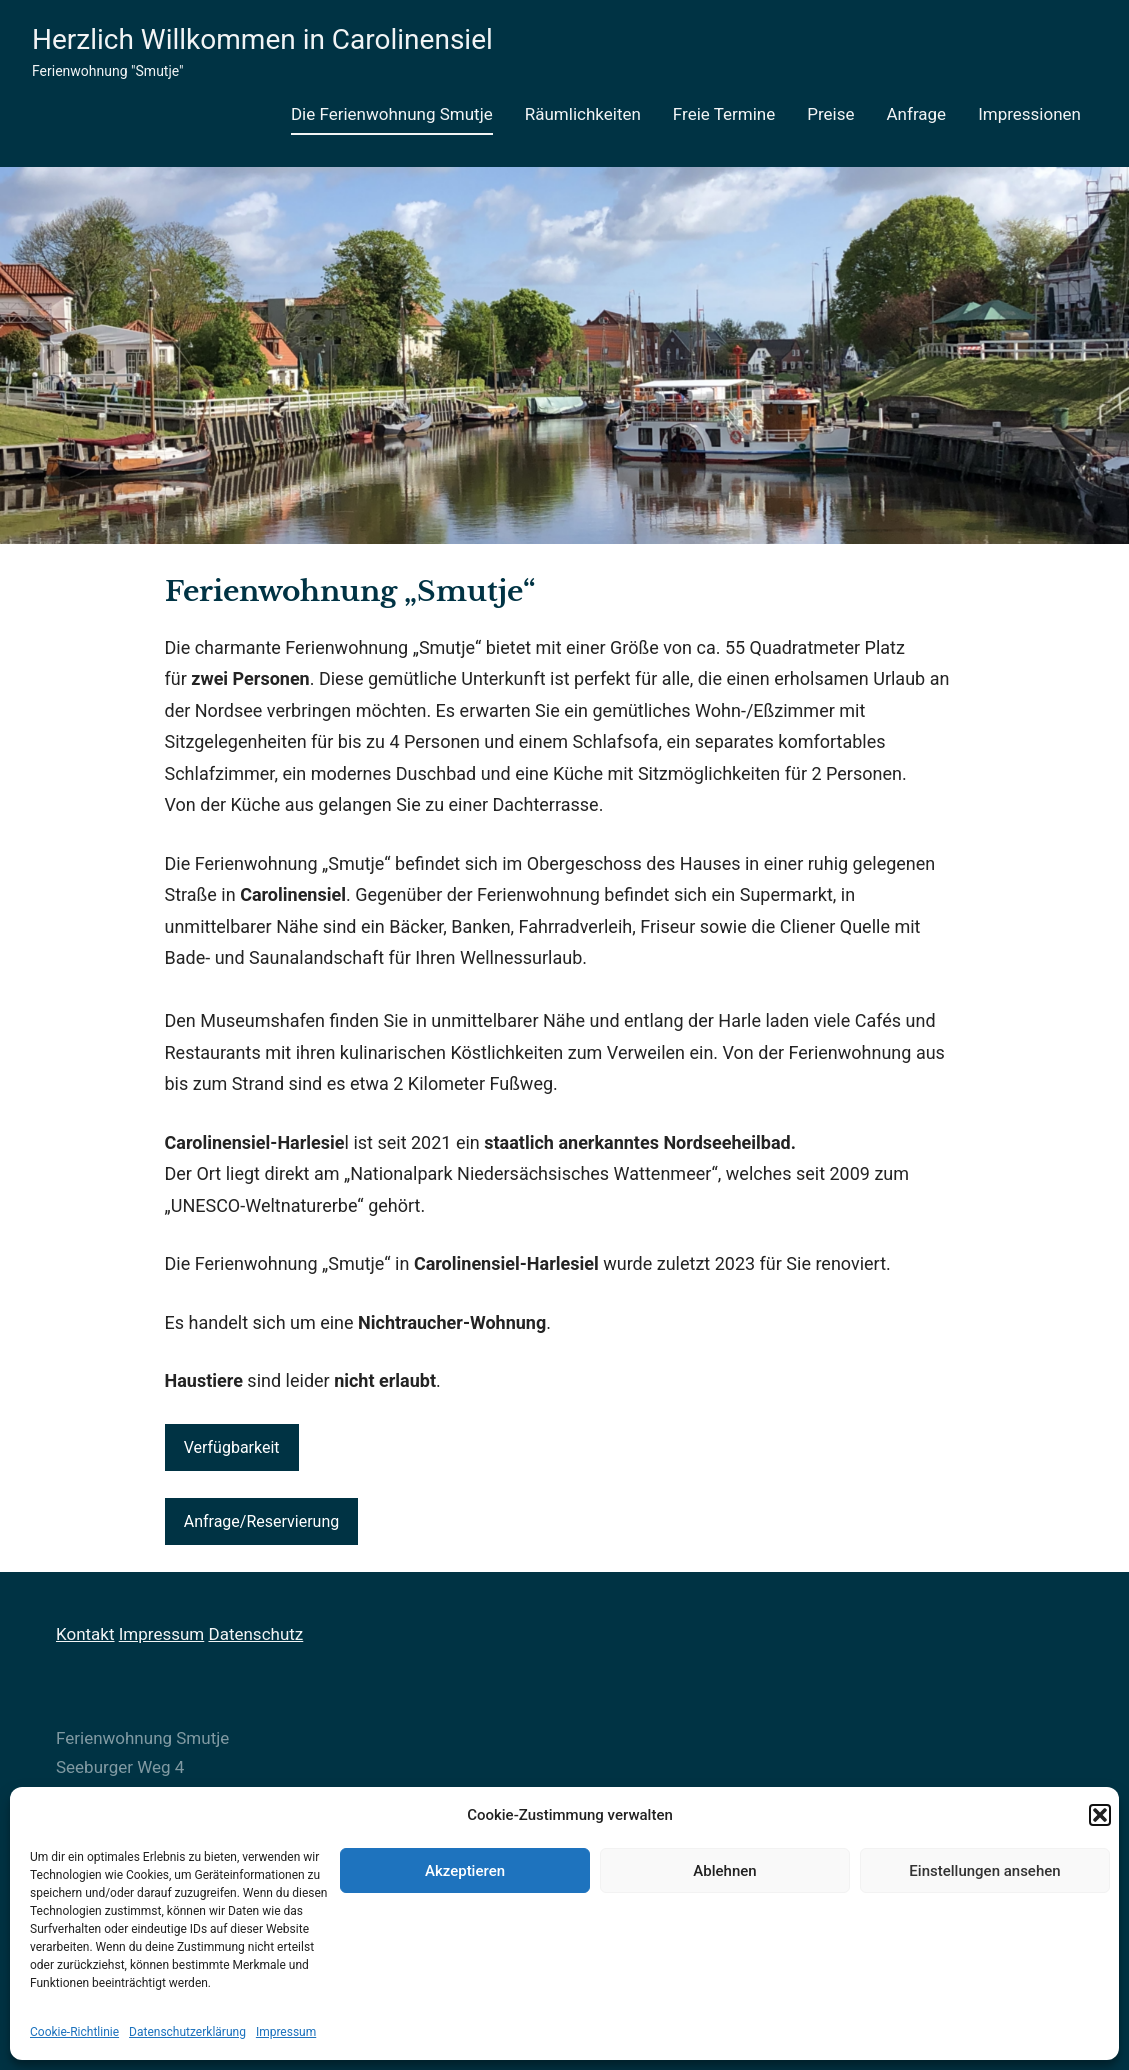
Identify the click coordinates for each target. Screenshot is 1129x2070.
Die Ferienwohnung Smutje (392, 114)
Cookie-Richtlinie (74, 2032)
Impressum (286, 2032)
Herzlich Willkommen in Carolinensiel (262, 39)
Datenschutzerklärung (187, 2032)
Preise (830, 114)
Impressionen (1029, 114)
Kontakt (85, 1634)
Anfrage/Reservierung (262, 1521)
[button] (1100, 1815)
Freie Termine (724, 114)
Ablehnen (724, 1871)
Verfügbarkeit (232, 1447)
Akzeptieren (465, 1871)
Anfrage (917, 114)
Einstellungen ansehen (984, 1871)
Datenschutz (255, 1634)
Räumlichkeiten (583, 114)
